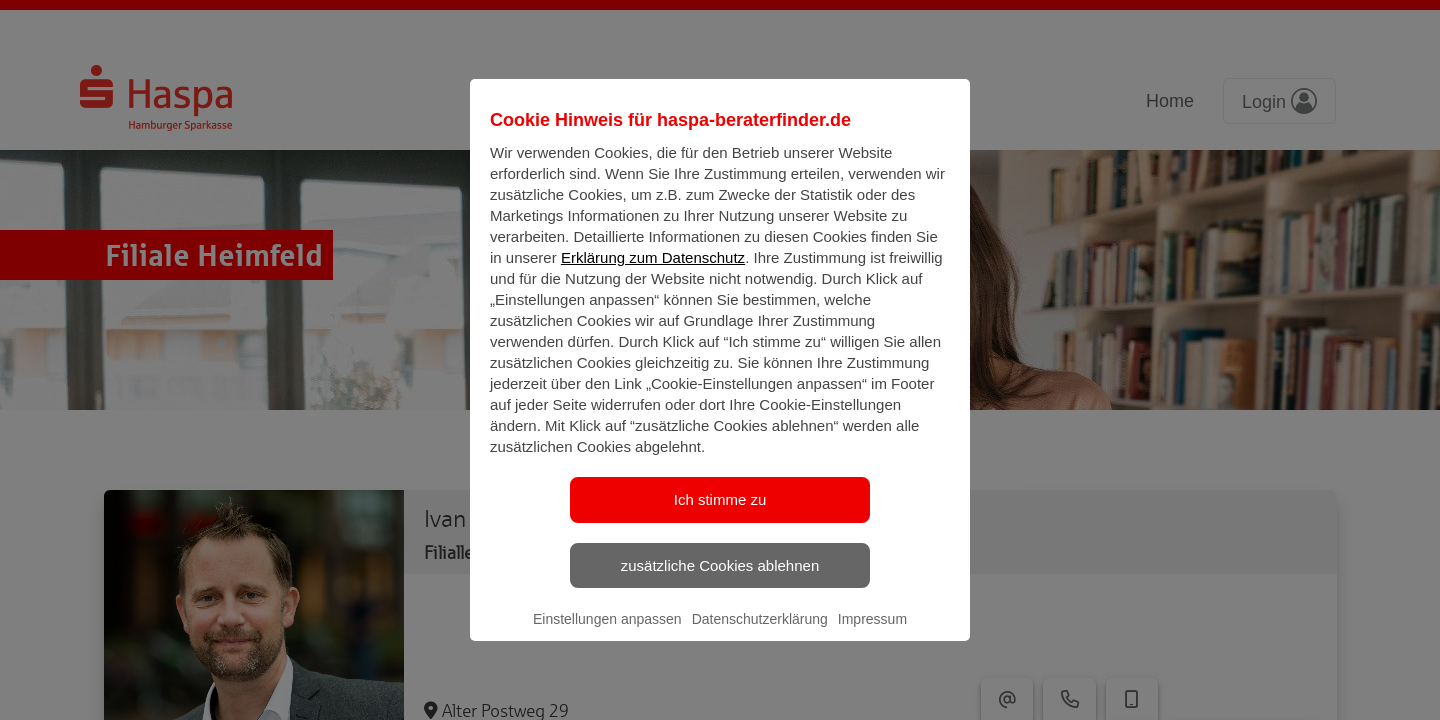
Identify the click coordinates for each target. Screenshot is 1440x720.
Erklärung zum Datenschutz (653, 274)
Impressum (872, 636)
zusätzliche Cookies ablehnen (720, 581)
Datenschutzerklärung (760, 636)
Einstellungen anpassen (607, 636)
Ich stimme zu (720, 516)
